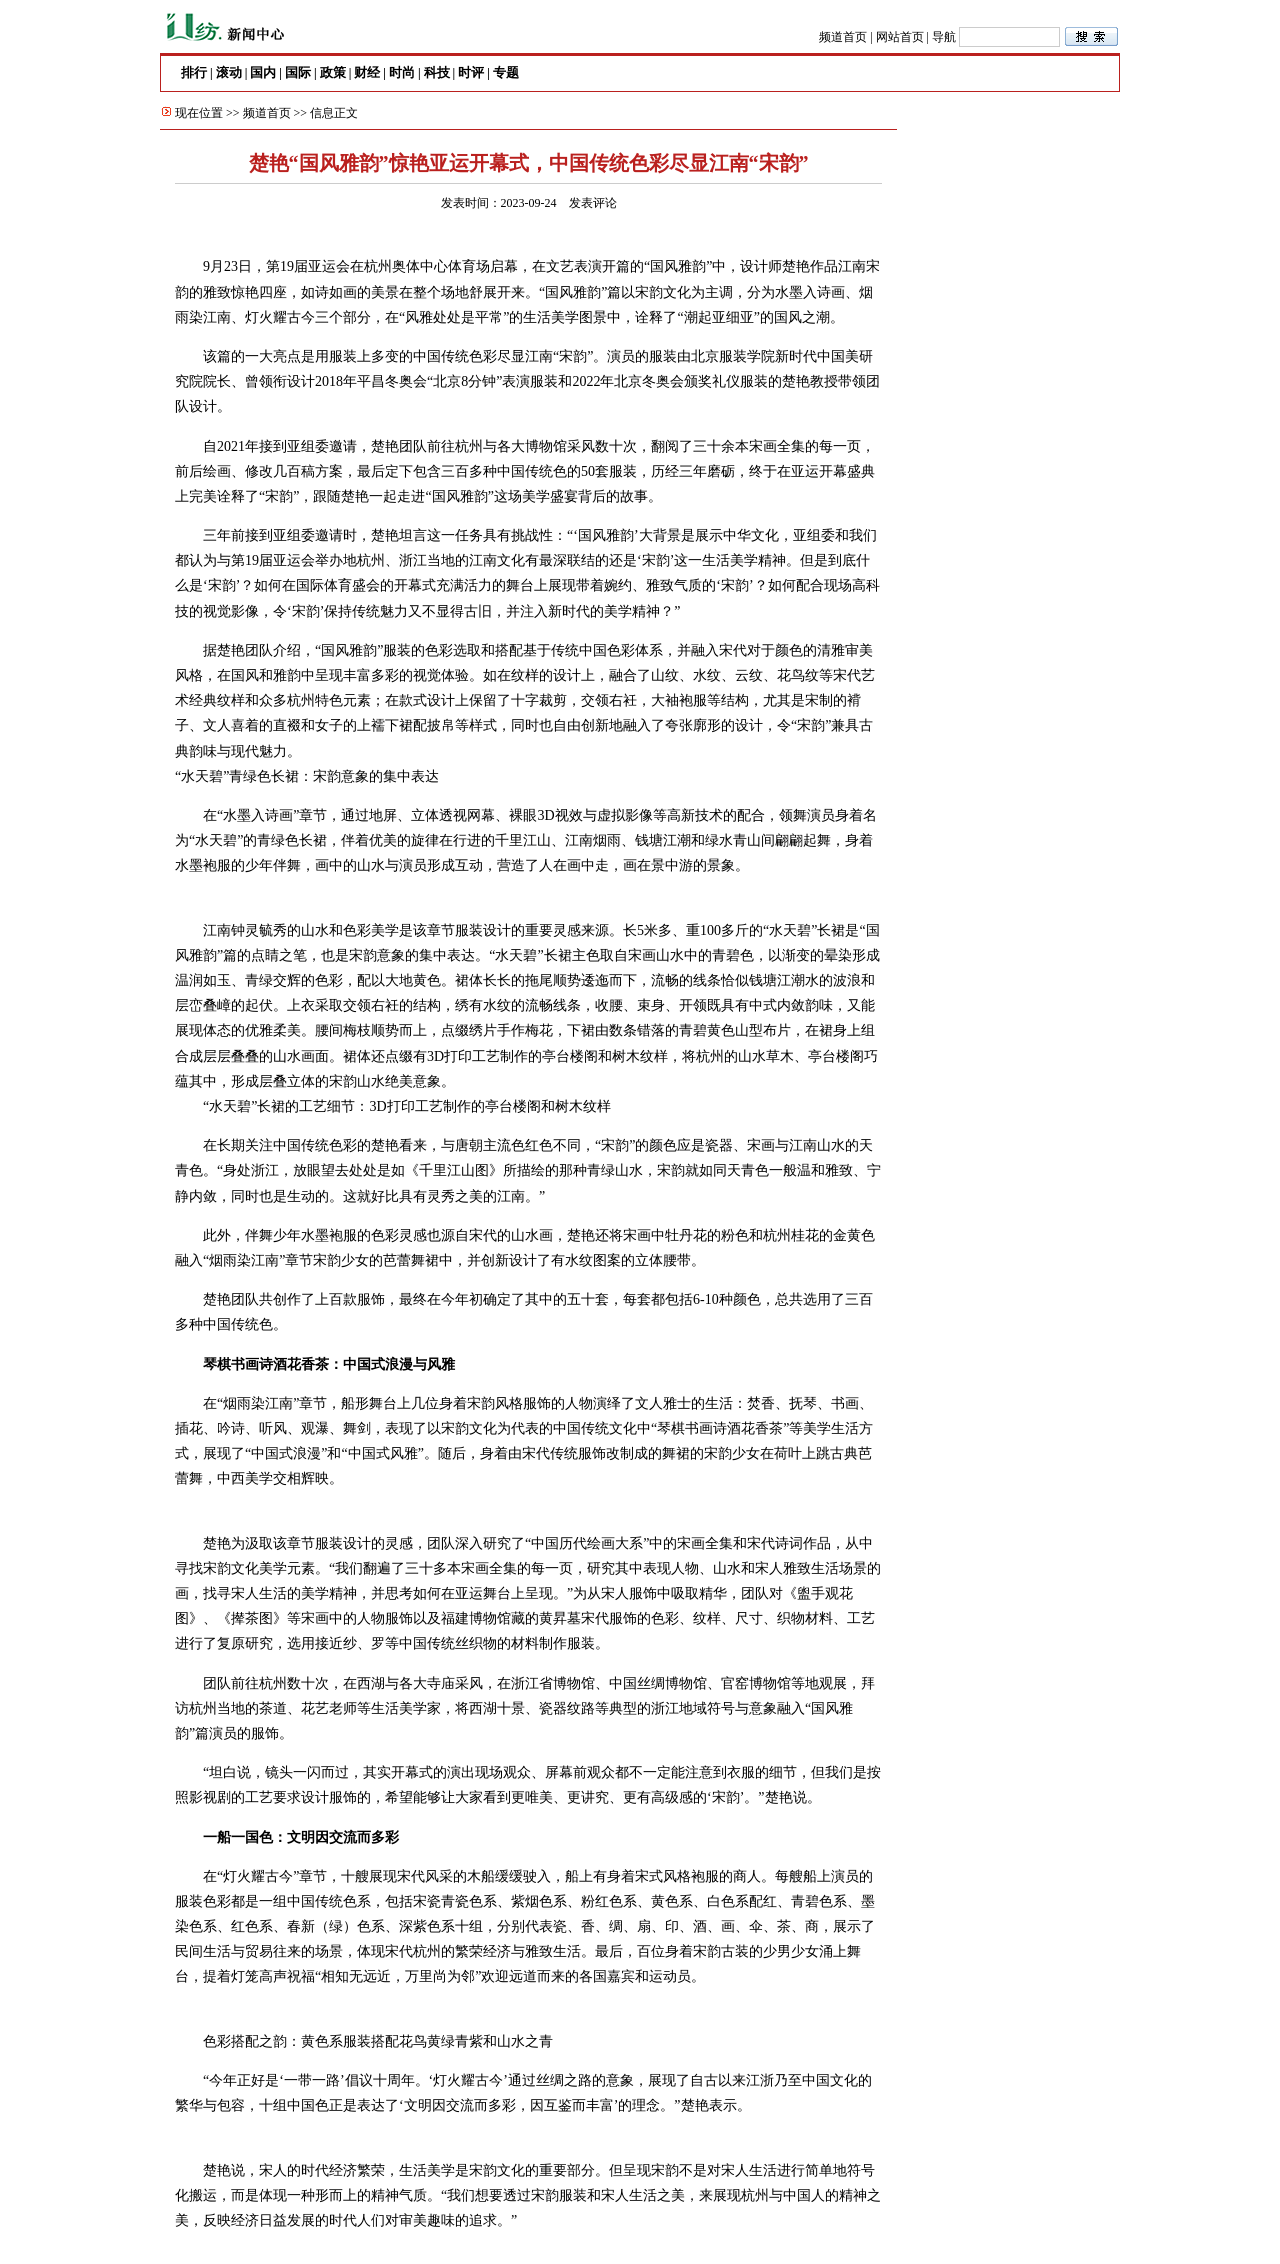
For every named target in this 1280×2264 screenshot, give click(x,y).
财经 (367, 72)
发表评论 (593, 203)
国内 (263, 72)
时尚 (402, 72)
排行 (194, 72)
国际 (298, 72)
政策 (333, 72)
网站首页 (900, 37)
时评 (471, 72)
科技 (437, 72)
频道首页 (843, 37)
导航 (944, 37)
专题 (506, 72)
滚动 (229, 72)
